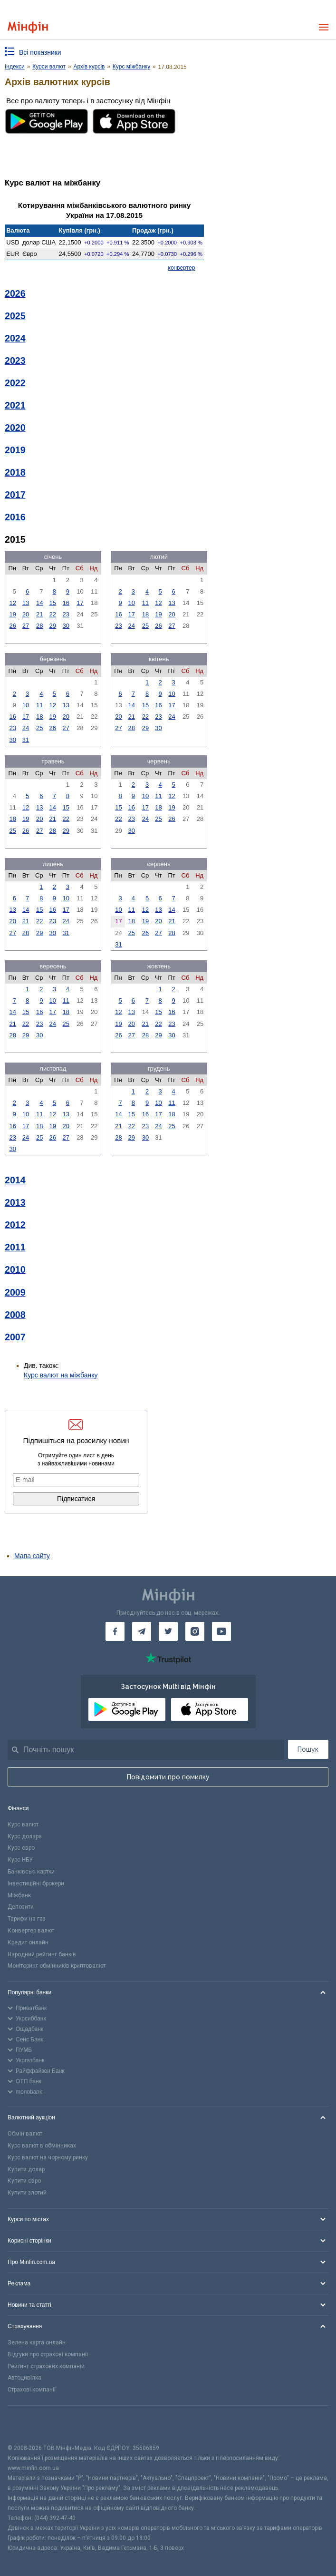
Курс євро (21, 1847)
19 (12, 614)
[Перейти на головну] (28, 27)
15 (52, 602)
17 (80, 602)
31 (25, 739)
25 (145, 625)
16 (66, 602)
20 (25, 614)
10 (131, 602)
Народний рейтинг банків (42, 1954)
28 (39, 625)
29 (52, 625)
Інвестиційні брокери (36, 1883)
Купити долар (26, 2169)
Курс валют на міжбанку (61, 1375)
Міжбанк (19, 1895)
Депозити (21, 1906)
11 (145, 602)
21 (39, 614)
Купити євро (24, 2180)
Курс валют (23, 1824)
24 (131, 625)
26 (12, 625)
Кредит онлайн (28, 1942)
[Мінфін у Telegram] (141, 1631)
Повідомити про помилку (168, 1777)
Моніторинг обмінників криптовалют (57, 1965)
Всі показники (40, 52)
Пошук (308, 1749)
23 (66, 614)
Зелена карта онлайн (37, 2342)
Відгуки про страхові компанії (48, 2354)
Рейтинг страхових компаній (46, 2366)
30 (66, 625)
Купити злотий (27, 2192)
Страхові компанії (32, 2389)
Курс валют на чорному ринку (48, 2157)
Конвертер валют (31, 1930)
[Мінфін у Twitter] (168, 1631)
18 (145, 614)
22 (52, 614)
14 (39, 602)
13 (25, 602)
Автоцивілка (24, 2377)
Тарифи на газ (27, 1918)
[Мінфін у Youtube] (221, 1631)
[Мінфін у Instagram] (194, 1631)
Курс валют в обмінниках (42, 2145)
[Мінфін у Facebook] (115, 1631)
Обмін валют (25, 2133)
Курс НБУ (20, 1859)
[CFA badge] (29, 2424)
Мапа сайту (32, 1556)
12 (12, 602)
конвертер (181, 267)
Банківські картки (31, 1871)
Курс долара (25, 1836)
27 (25, 625)
